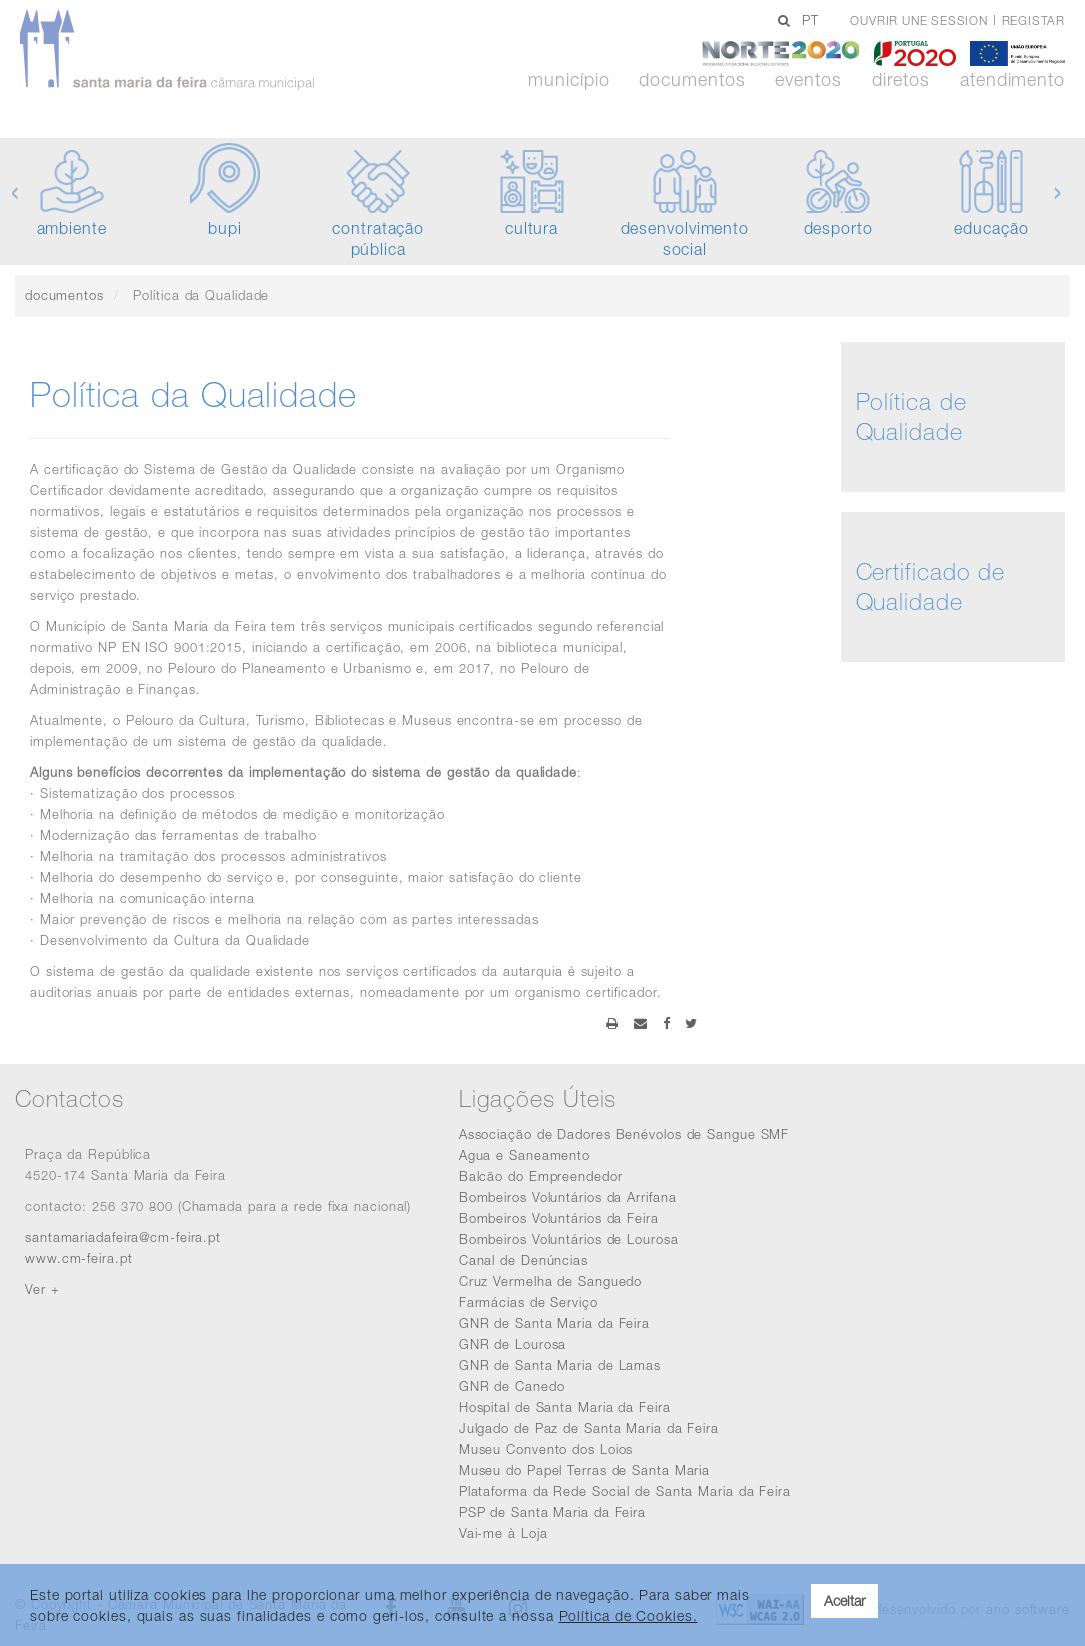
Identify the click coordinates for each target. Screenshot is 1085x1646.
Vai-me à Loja (503, 1533)
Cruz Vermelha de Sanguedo (551, 1281)
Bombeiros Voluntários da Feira (559, 1218)
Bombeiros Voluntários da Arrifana (568, 1197)
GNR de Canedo (512, 1386)
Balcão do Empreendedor (541, 1176)
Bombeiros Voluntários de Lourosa (569, 1239)
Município (568, 80)
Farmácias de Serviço (528, 1302)
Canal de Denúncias (523, 1260)
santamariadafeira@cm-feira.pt (123, 1237)
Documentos (692, 80)
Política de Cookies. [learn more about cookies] (628, 1615)
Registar (1033, 20)
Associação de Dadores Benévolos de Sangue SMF (624, 1134)
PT (810, 20)
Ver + (42, 1289)
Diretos (901, 80)
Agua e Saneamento (524, 1155)
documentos (64, 295)
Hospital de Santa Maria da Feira (565, 1407)
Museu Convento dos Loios (546, 1449)
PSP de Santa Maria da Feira (552, 1512)
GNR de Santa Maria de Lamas (560, 1365)
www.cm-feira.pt (79, 1258)
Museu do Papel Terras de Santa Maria (584, 1470)
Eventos (808, 80)
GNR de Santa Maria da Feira (554, 1323)
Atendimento (1012, 80)
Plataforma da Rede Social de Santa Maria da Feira (625, 1491)
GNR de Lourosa (513, 1344)
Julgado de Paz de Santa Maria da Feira (589, 1428)
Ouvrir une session (918, 20)
